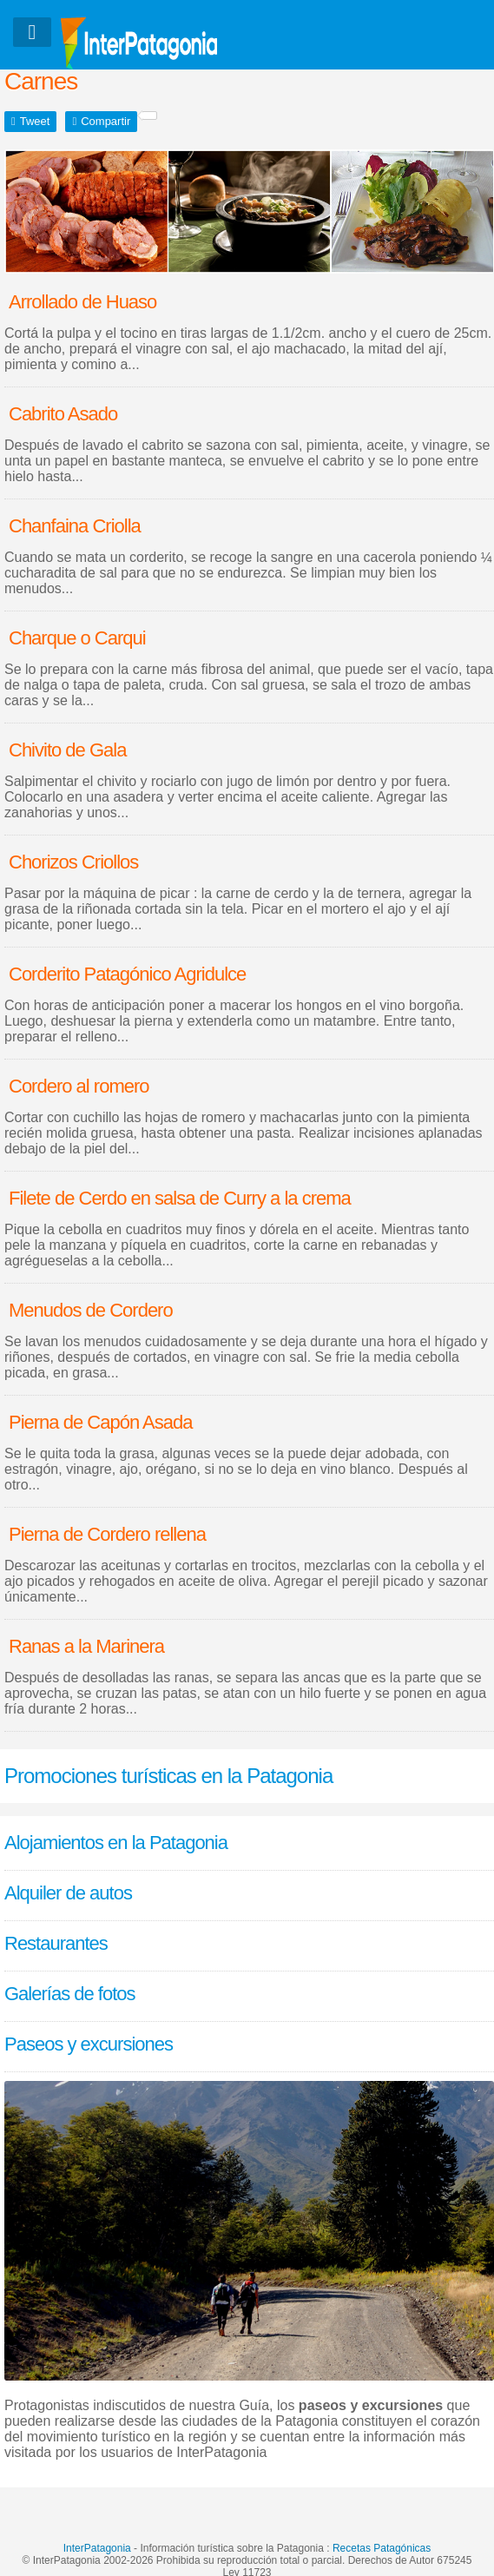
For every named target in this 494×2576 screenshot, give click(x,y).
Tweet (35, 121)
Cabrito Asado (63, 414)
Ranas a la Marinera (86, 1646)
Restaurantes (56, 1943)
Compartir (105, 121)
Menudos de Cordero (91, 1310)
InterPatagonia (97, 2548)
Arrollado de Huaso (82, 302)
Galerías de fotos (69, 1994)
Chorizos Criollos (73, 862)
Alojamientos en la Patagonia (115, 1842)
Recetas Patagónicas (382, 2548)
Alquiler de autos (68, 1893)
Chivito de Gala (67, 750)
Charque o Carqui (77, 638)
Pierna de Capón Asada (100, 1422)
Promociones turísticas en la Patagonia (168, 1775)
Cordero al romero (79, 1086)
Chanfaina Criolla (75, 526)
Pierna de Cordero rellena (107, 1534)
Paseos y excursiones (88, 2044)
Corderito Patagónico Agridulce (127, 974)
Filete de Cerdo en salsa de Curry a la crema (180, 1198)
